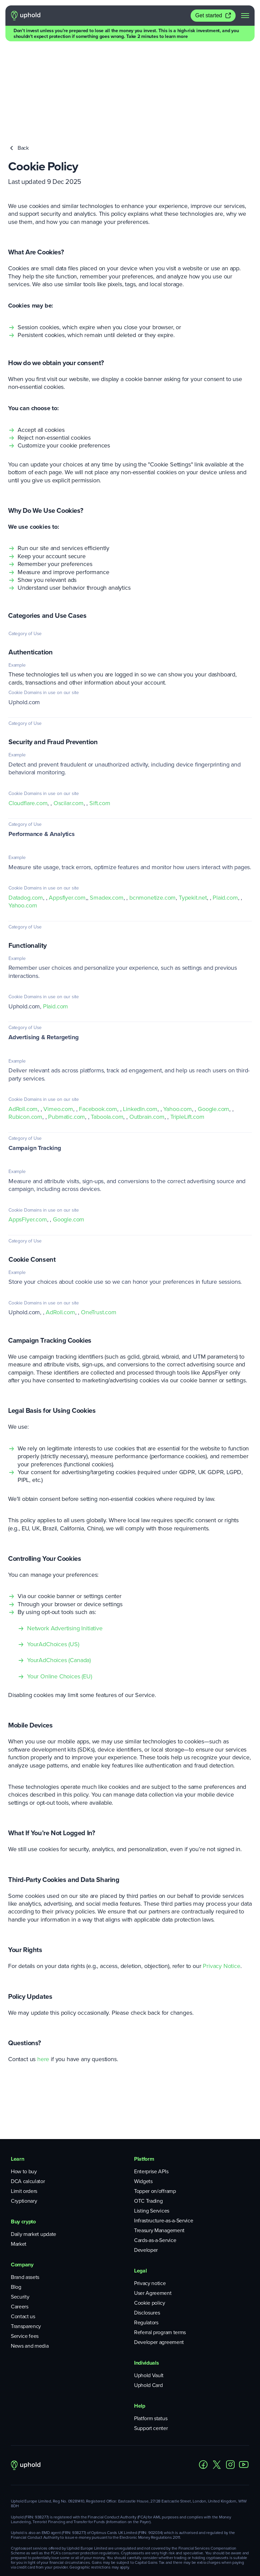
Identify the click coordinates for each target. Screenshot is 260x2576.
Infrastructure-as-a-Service (163, 2136)
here (43, 1975)
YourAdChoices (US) (53, 1560)
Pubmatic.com (66, 1032)
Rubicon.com (25, 1032)
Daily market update (33, 2150)
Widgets (143, 2097)
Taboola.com (107, 1032)
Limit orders (24, 2107)
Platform (144, 2075)
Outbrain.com (147, 1032)
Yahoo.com (22, 821)
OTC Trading (148, 2117)
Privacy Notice (221, 1882)
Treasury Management (159, 2146)
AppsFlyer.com (27, 1135)
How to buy (24, 2087)
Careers (19, 2222)
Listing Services (151, 2127)
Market (18, 2160)
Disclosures (147, 2229)
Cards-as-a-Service (155, 2156)
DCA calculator (28, 2097)
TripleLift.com (187, 1032)
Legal (140, 2187)
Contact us (23, 2232)
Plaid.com (225, 813)
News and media (30, 2262)
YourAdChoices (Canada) (59, 1576)
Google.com (213, 1025)
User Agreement (153, 2209)
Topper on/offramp (155, 2107)
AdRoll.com (23, 1025)
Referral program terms (160, 2248)
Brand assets (25, 2193)
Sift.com (99, 719)
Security (20, 2213)
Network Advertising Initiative (65, 1544)
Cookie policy (149, 2219)
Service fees (25, 2252)
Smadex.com (106, 813)
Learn (17, 2075)
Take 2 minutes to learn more (157, 36)
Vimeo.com (58, 1025)
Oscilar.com (68, 719)
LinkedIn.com (140, 1025)
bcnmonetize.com (152, 813)
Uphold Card (148, 2301)
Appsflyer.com (67, 813)
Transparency (26, 2242)
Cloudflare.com (27, 719)
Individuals (146, 2279)
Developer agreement (159, 2258)
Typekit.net (193, 813)
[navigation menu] (245, 16)
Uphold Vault (149, 2291)
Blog (16, 2203)
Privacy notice (150, 2199)
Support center (151, 2344)
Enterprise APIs (151, 2087)
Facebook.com (98, 1025)
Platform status (150, 2334)
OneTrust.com (98, 1228)
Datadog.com (25, 813)
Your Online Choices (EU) (59, 1592)
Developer (146, 2166)
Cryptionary (24, 2117)
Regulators (146, 2238)
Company (22, 2180)
